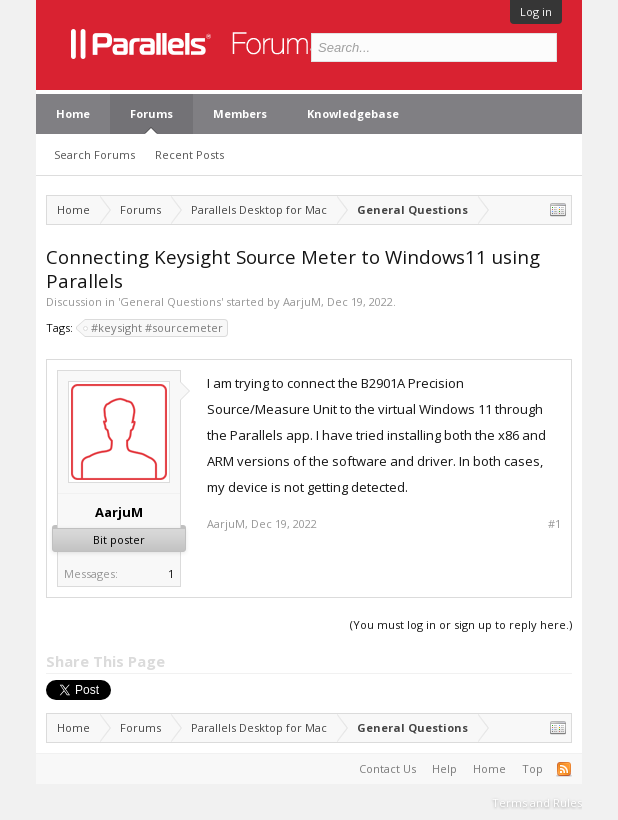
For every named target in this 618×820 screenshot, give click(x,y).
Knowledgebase (353, 113)
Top (532, 768)
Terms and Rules (537, 802)
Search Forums (94, 154)
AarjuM (302, 301)
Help (444, 768)
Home (73, 113)
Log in (536, 11)
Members (240, 113)
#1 (554, 524)
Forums (151, 113)
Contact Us (387, 768)
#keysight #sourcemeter (154, 328)
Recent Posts (189, 154)
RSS (564, 769)
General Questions (170, 301)
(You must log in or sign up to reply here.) (461, 624)
